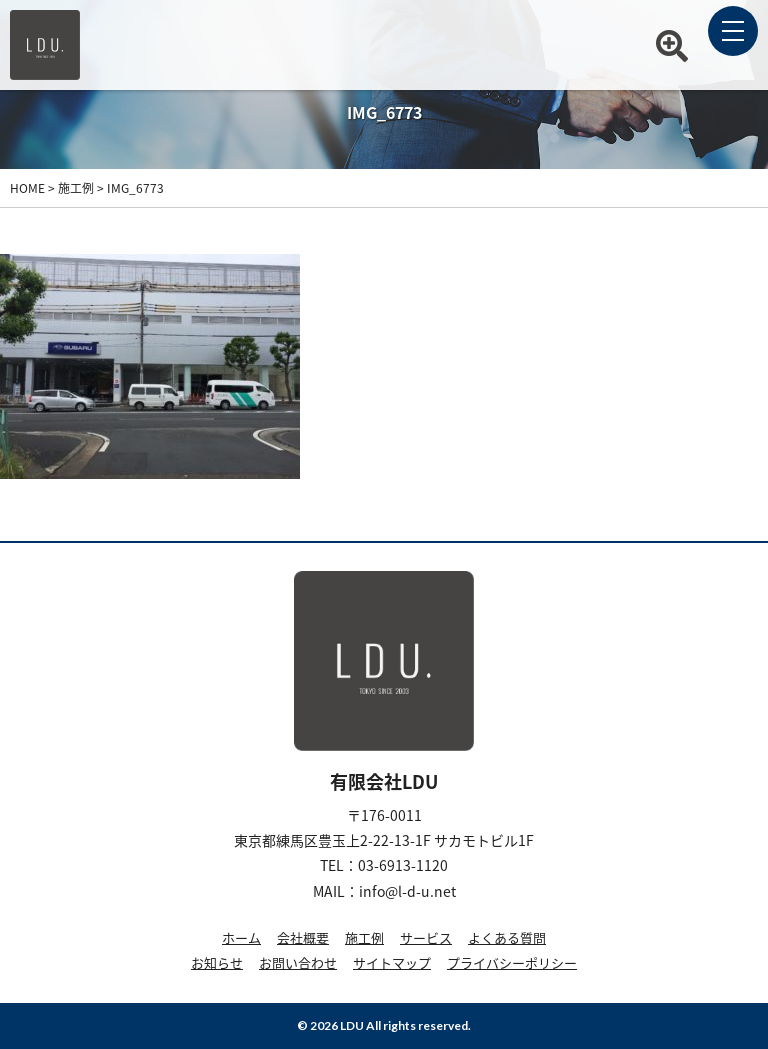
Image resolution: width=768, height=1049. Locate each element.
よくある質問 (507, 937)
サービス (426, 937)
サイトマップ (392, 962)
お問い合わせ (298, 962)
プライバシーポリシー (512, 962)
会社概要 (303, 937)
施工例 (364, 937)
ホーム (241, 937)
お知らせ (217, 962)
